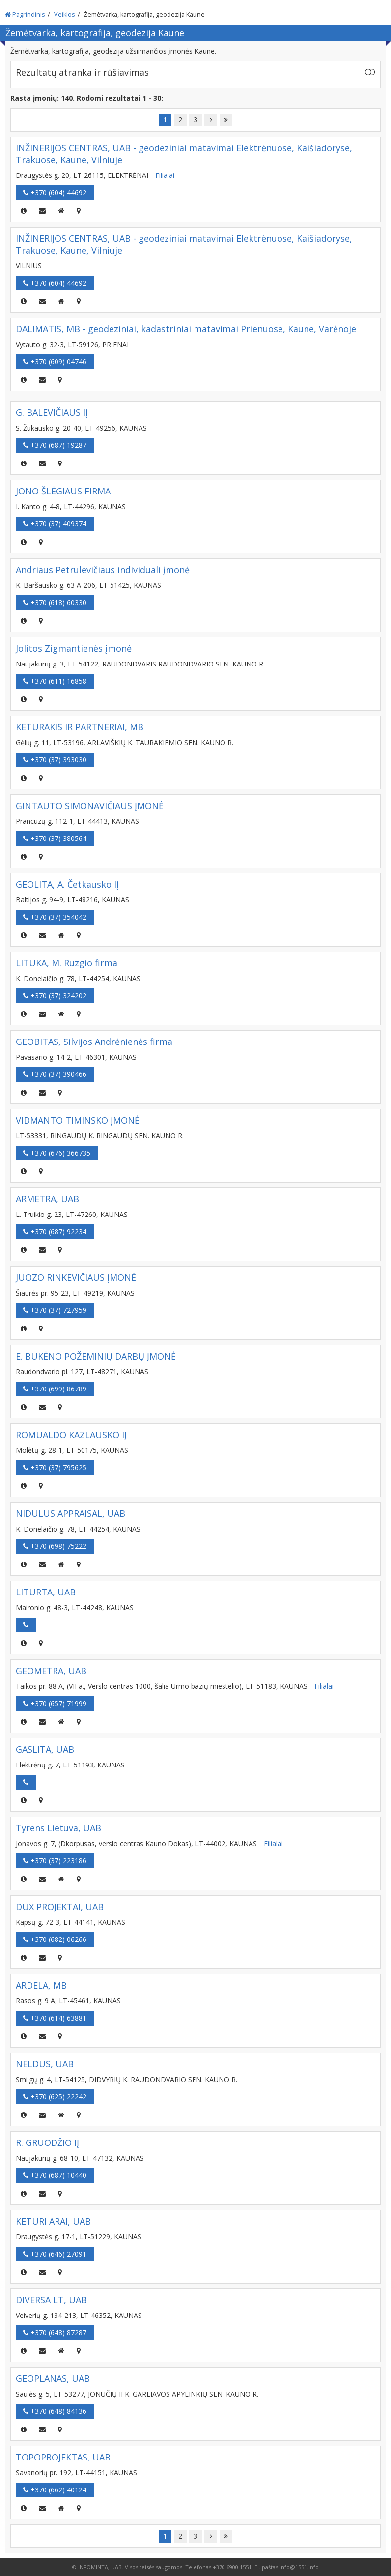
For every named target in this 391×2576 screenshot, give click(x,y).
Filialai (164, 175)
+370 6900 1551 (232, 2567)
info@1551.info (299, 2567)
